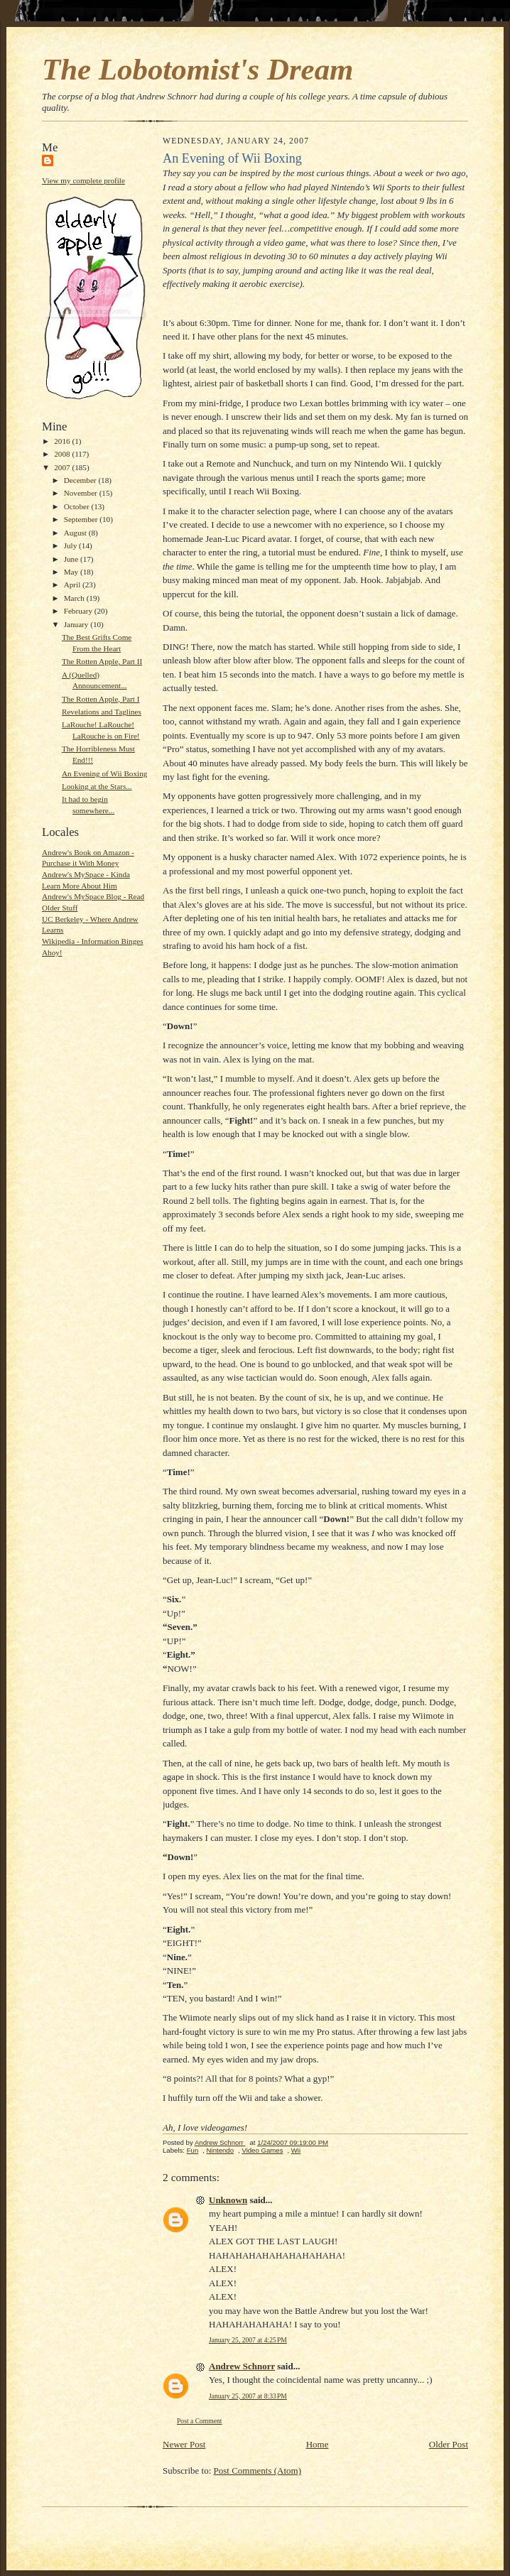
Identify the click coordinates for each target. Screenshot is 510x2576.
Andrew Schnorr (242, 2366)
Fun (193, 2150)
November (81, 493)
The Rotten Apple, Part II (102, 661)
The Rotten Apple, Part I (101, 699)
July (71, 545)
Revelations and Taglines (101, 711)
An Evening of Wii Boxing (104, 773)
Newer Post (184, 2444)
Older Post (448, 2444)
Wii (295, 2150)
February (79, 611)
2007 (63, 467)
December (81, 480)
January (77, 624)
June (72, 559)
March (75, 598)
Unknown (228, 2200)
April (73, 584)
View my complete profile (83, 180)
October (78, 506)
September (82, 519)
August (76, 532)
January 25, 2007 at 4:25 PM (248, 2340)
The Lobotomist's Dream (197, 69)
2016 (63, 441)
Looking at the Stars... (97, 786)
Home (317, 2444)
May (72, 571)
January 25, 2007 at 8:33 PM (248, 2396)
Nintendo (220, 2150)
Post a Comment (199, 2421)
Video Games (262, 2150)
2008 (63, 454)
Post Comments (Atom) (258, 2470)
